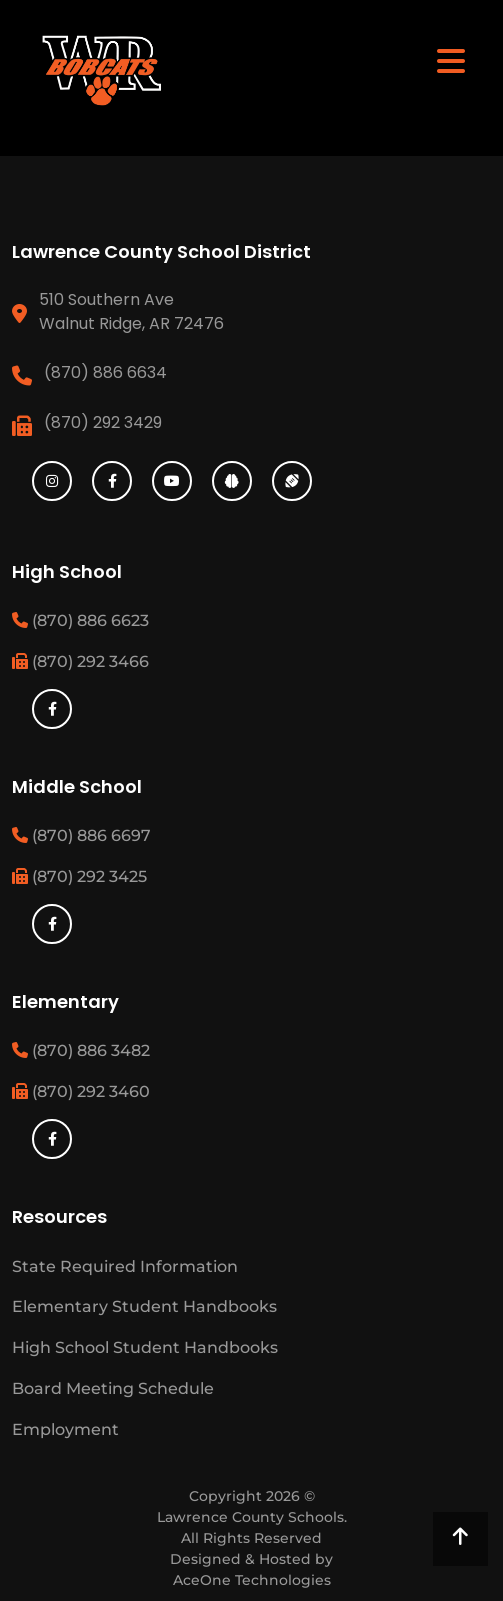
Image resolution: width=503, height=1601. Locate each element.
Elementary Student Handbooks (144, 1306)
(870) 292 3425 (79, 876)
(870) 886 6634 (105, 372)
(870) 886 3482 (81, 1050)
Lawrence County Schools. (252, 1517)
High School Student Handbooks (145, 1347)
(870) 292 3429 (103, 422)
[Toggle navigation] (451, 60)
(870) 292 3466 (80, 661)
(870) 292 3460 (81, 1091)
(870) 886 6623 (80, 620)
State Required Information (125, 1266)
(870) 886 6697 (81, 835)
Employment (65, 1429)
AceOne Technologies (252, 1580)
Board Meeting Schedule (113, 1388)
